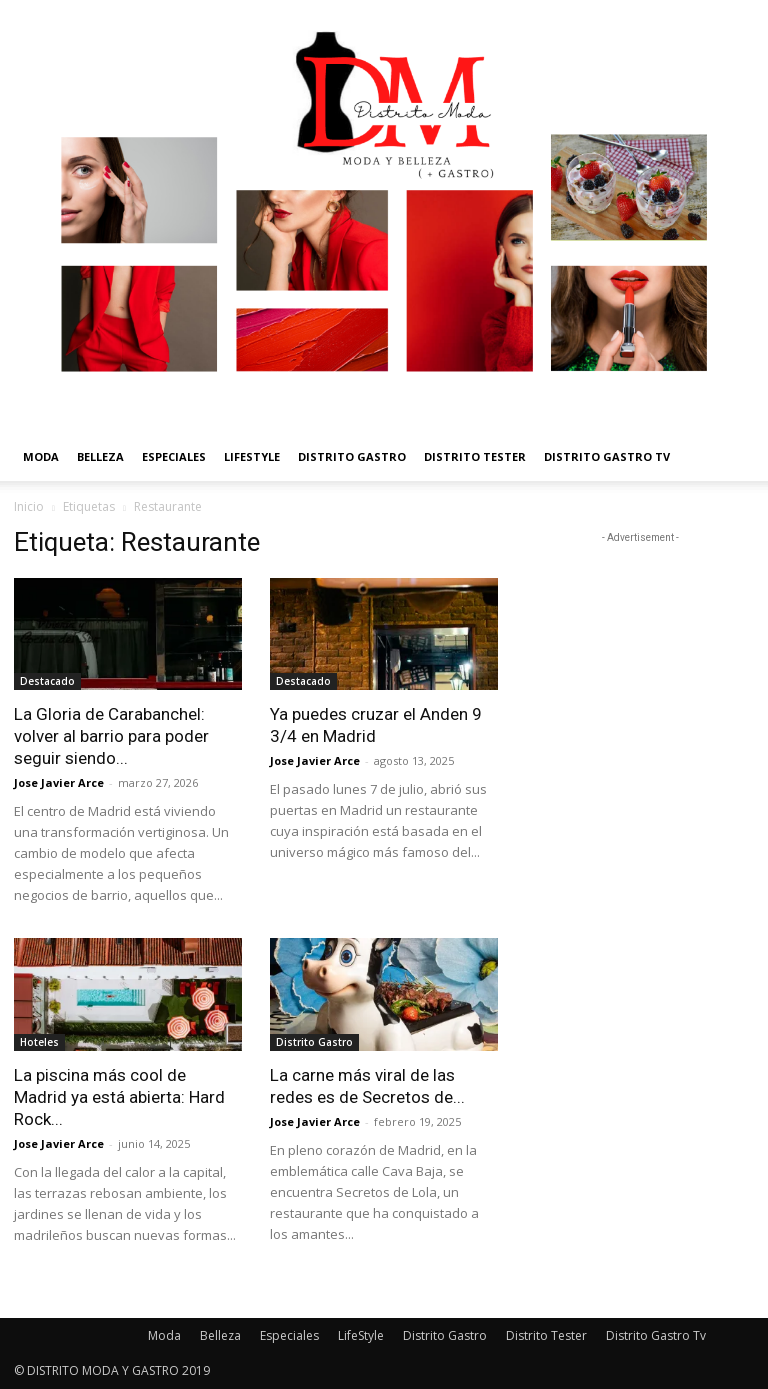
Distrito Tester (475, 456)
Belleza (100, 456)
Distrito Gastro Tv (607, 456)
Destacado (47, 681)
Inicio (29, 506)
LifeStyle (252, 456)
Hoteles (39, 1042)
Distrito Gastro (352, 456)
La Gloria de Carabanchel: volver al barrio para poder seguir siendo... (111, 736)
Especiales (174, 456)
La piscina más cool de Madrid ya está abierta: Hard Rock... (119, 1097)
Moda (41, 456)
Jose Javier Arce (59, 782)
